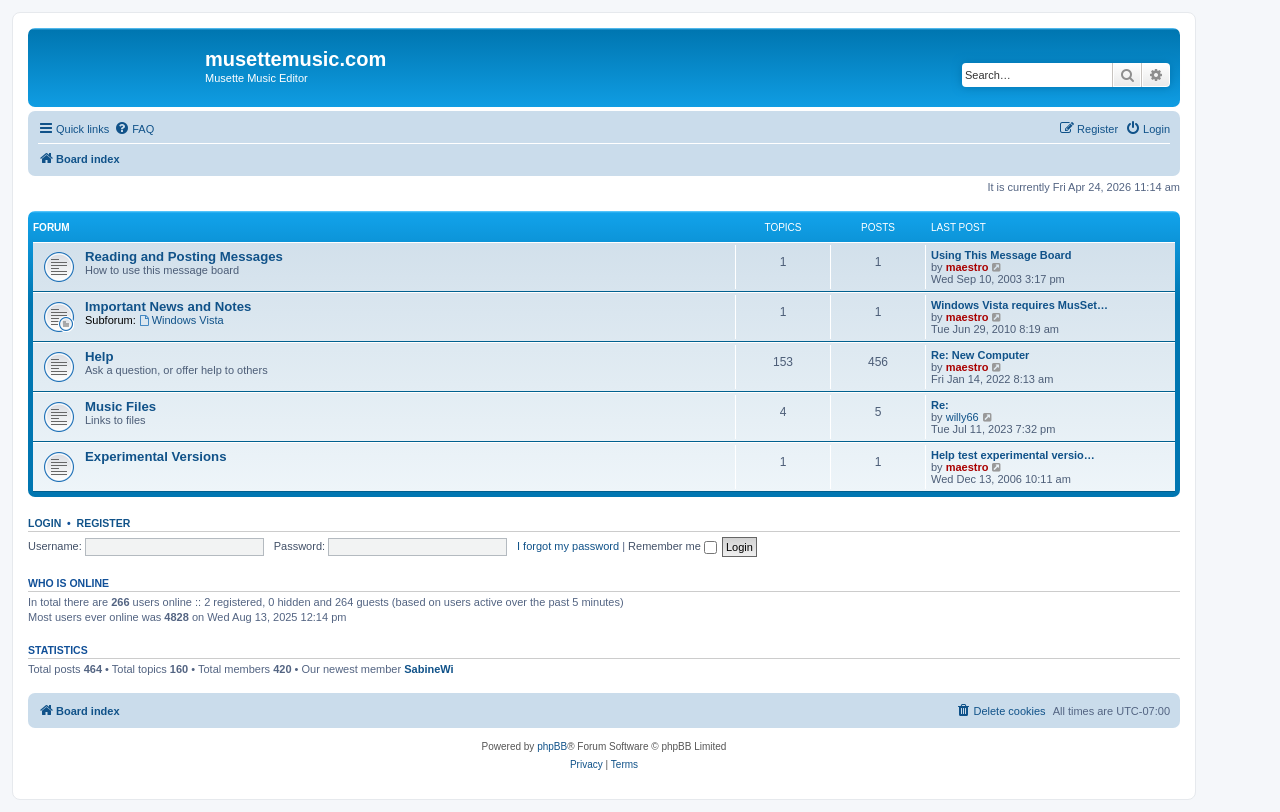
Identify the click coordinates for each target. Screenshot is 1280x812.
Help (99, 356)
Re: (940, 405)
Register (104, 523)
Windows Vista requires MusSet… (1019, 305)
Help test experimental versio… (1013, 455)
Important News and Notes (168, 306)
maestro (967, 267)
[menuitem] (134, 129)
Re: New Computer (980, 355)
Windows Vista (181, 320)
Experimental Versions (155, 456)
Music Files (120, 406)
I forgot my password (568, 546)
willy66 (962, 417)
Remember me (672, 546)
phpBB (552, 746)
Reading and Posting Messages (184, 256)
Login (44, 523)
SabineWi (428, 669)
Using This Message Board (1001, 255)
